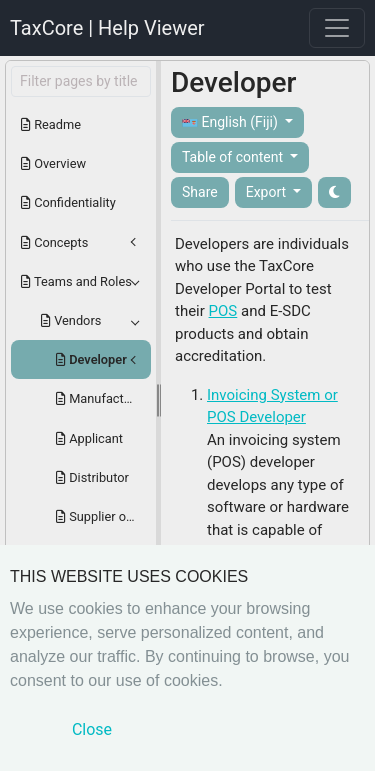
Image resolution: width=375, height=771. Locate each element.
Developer (91, 359)
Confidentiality (68, 202)
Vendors (71, 320)
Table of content (234, 157)
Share (200, 192)
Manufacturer (101, 398)
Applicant (89, 438)
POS (223, 311)
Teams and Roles (76, 281)
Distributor (92, 477)
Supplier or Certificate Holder (103, 516)
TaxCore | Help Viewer (107, 28)
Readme (51, 124)
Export (268, 192)
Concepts (54, 242)
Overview (53, 163)
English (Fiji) (231, 122)
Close (92, 729)
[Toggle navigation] (337, 28)
